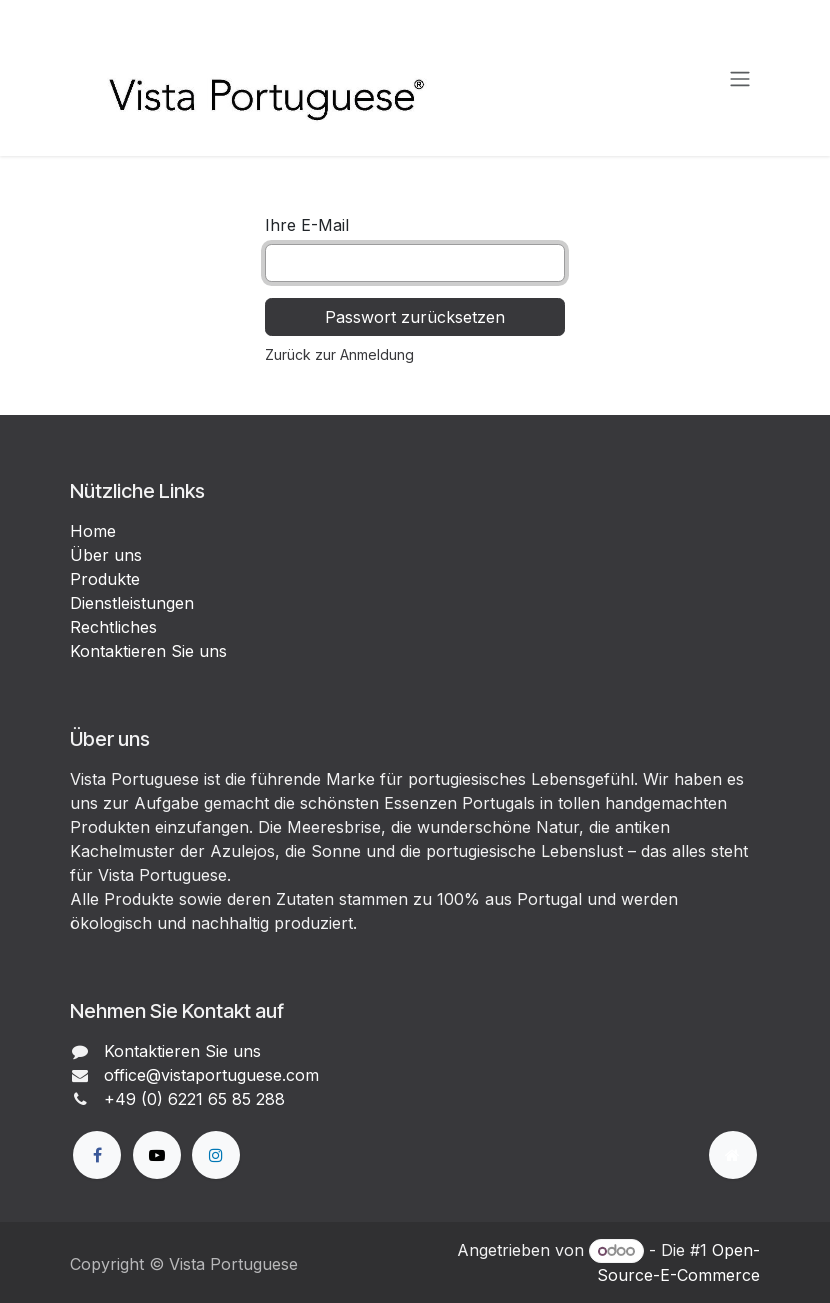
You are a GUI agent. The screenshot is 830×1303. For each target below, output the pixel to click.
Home (93, 531)
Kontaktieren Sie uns (148, 651)
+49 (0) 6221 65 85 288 (194, 1099)
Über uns (106, 555)
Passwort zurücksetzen (415, 317)
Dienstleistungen (132, 603)
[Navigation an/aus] (740, 78)
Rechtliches (113, 627)
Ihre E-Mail (307, 225)
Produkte (105, 579)
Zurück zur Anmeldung (339, 354)
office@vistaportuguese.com (211, 1075)
